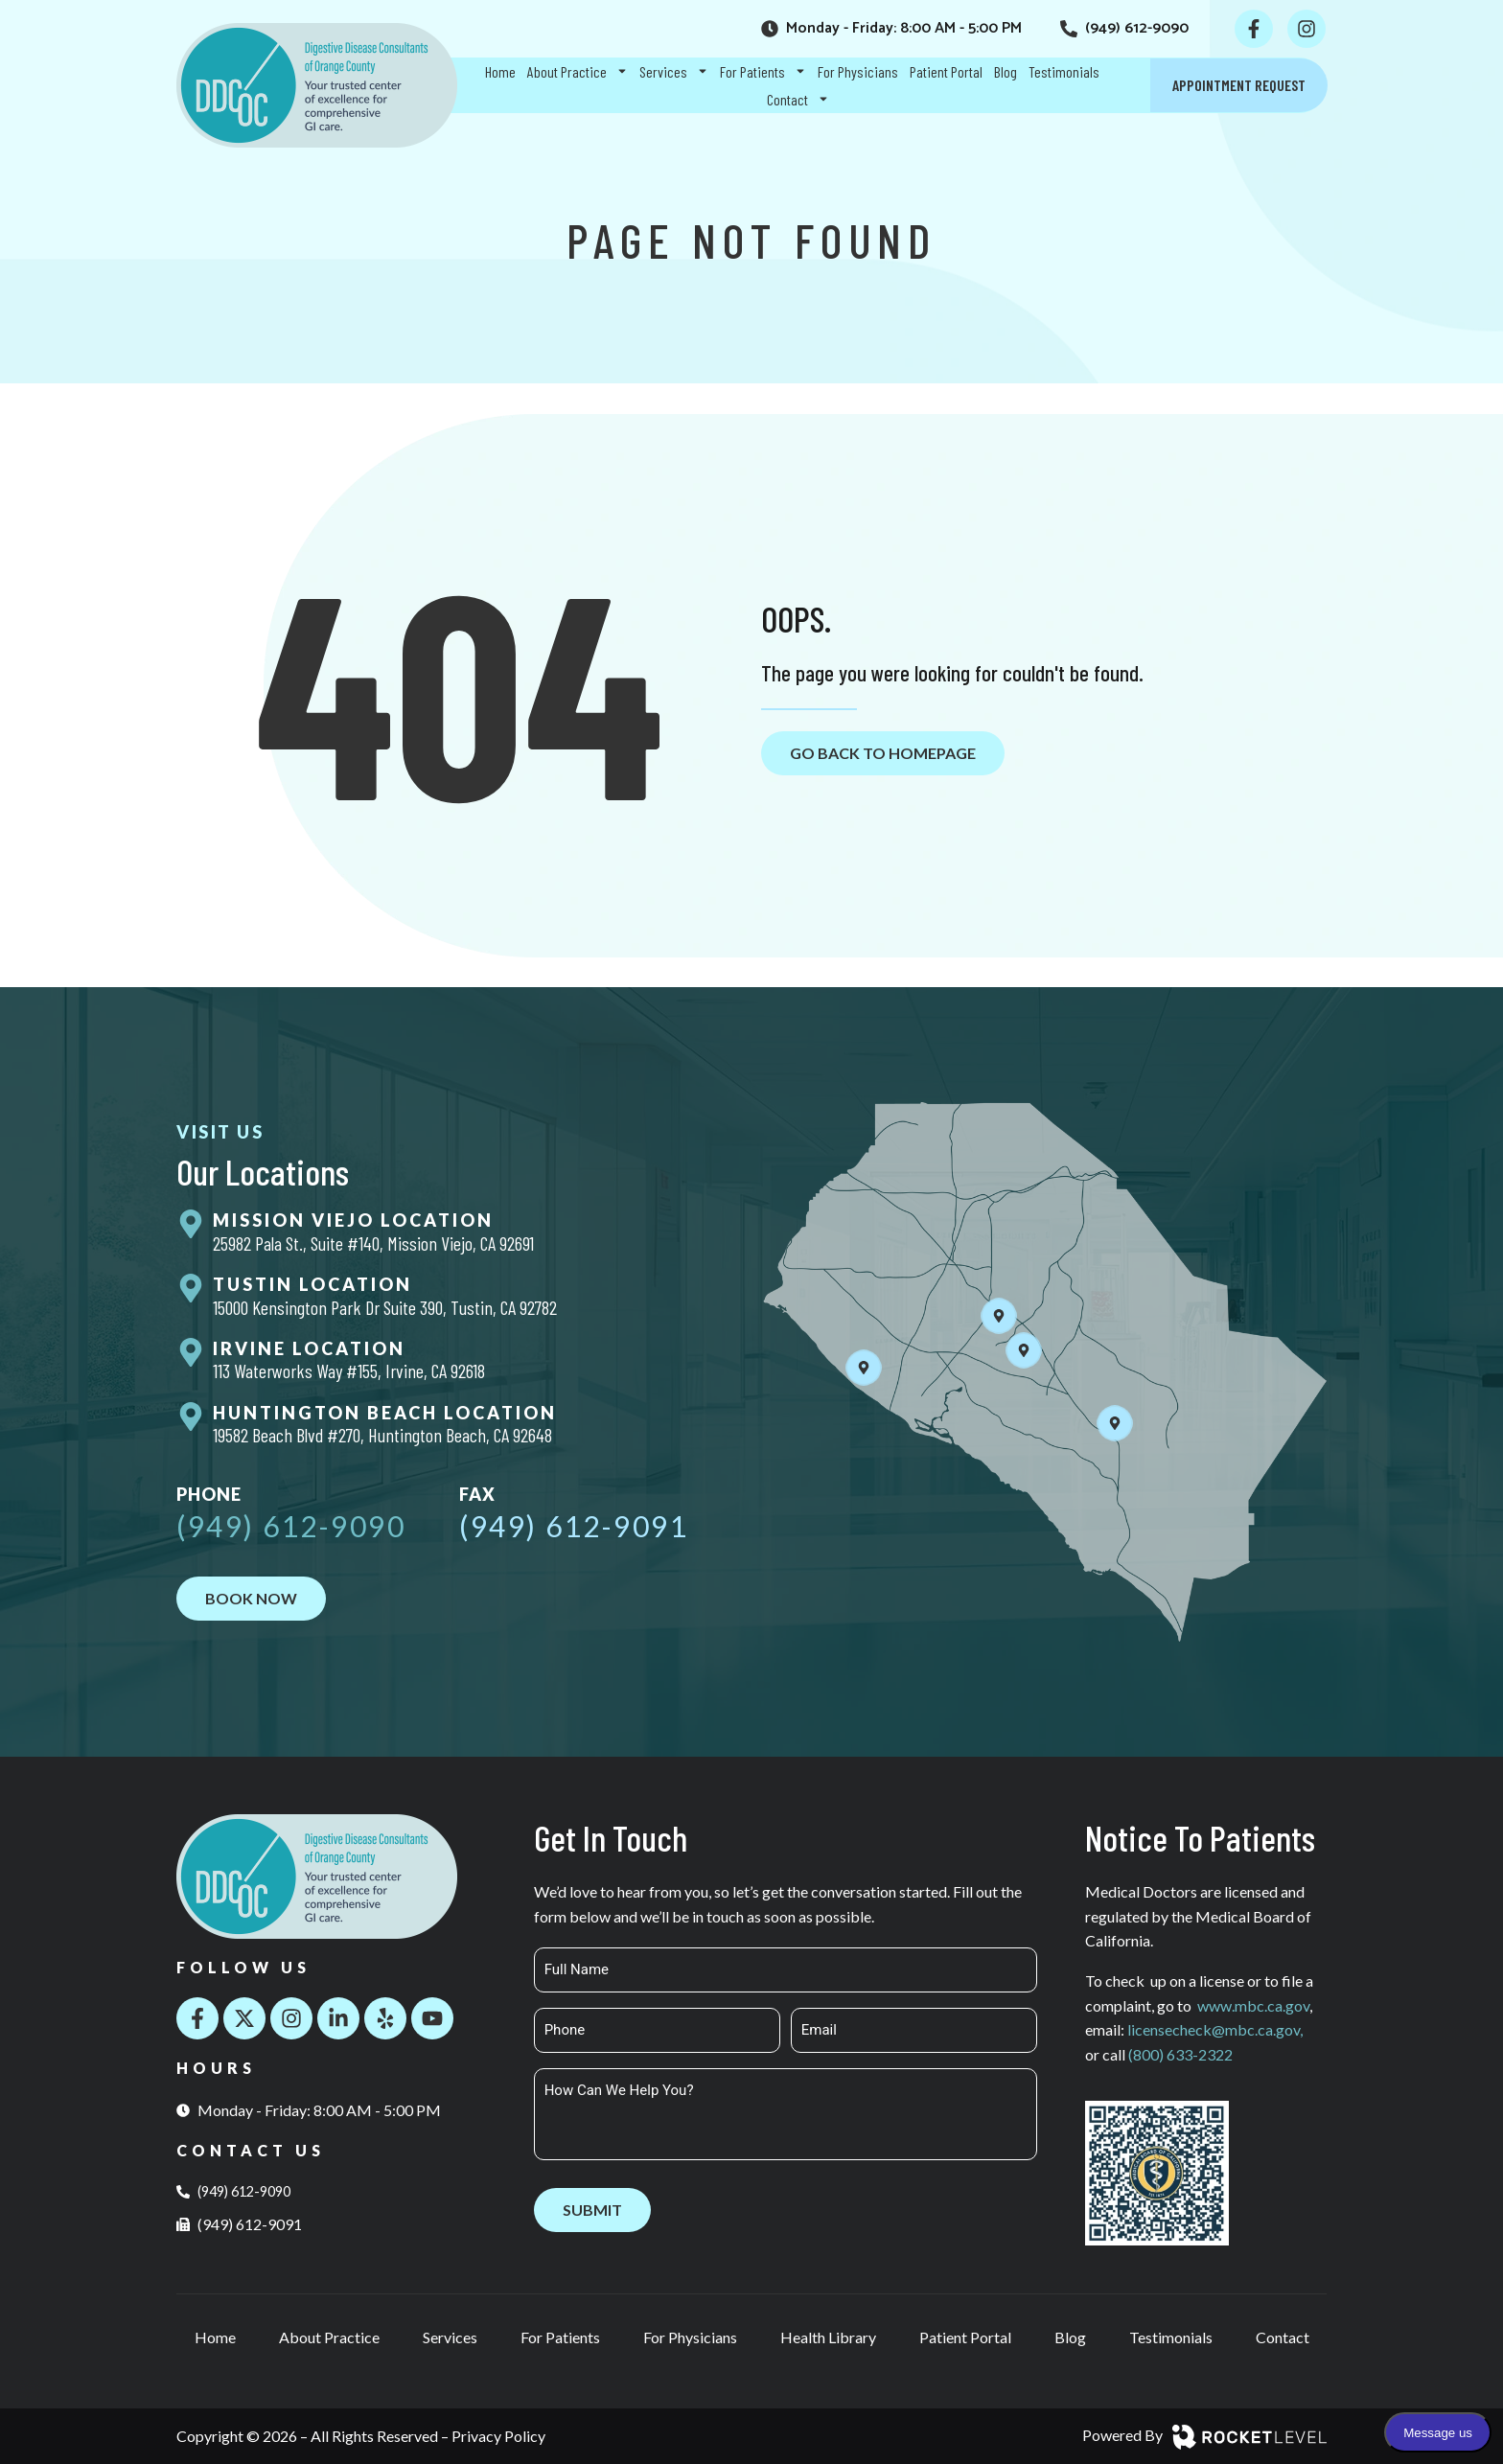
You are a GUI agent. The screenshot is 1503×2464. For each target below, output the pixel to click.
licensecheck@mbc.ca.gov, (1215, 2029)
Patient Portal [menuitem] (946, 71)
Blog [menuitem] (1005, 71)
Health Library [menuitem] (828, 2337)
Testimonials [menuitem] (1064, 71)
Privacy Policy (498, 2436)
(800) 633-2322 (1180, 2054)
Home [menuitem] (500, 71)
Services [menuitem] (673, 71)
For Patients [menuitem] (763, 71)
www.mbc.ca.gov (1253, 2005)
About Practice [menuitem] (577, 71)
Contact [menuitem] (798, 99)
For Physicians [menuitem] (858, 71)
